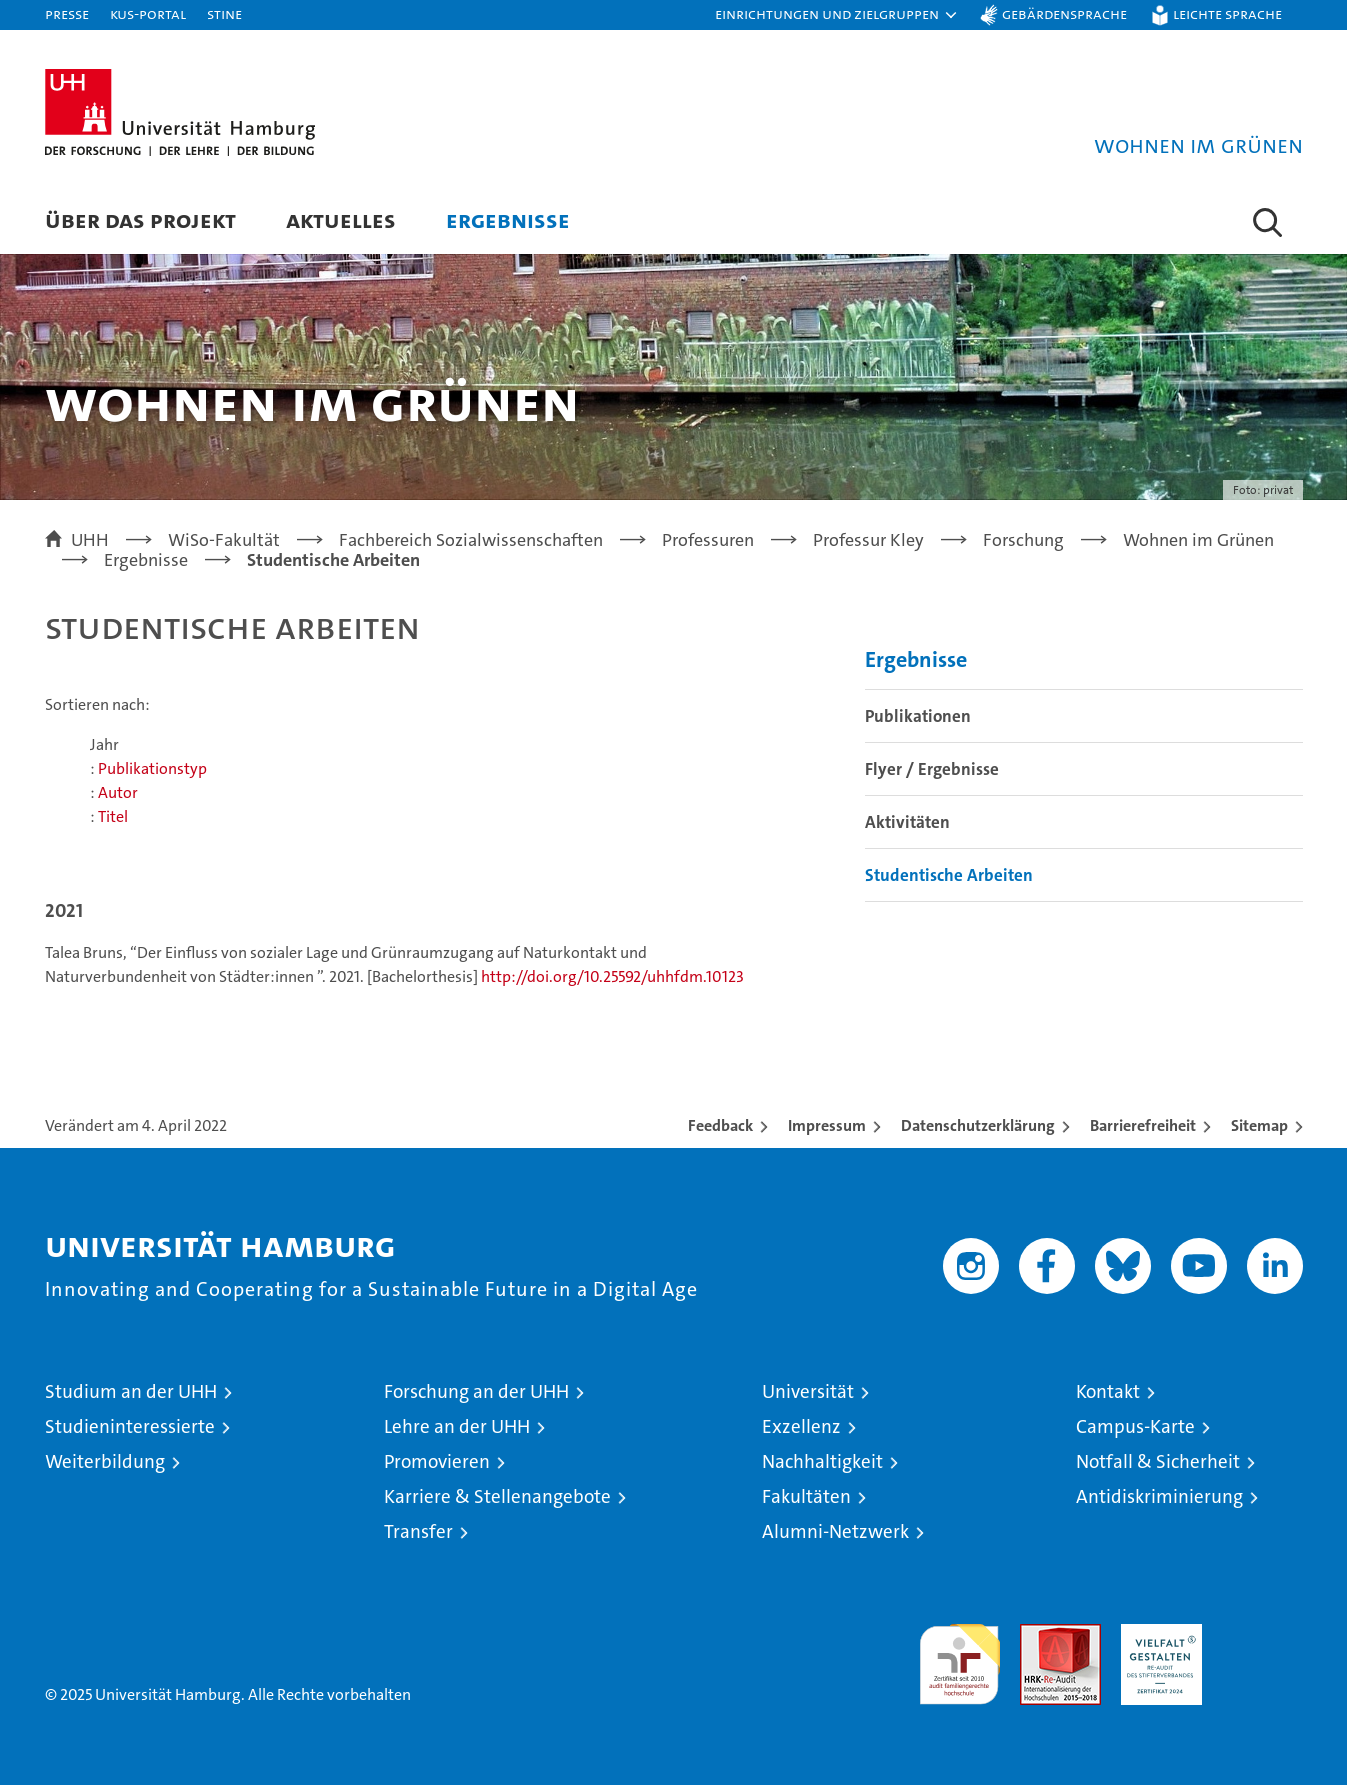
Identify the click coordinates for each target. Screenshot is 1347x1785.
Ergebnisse (508, 219)
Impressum (827, 1125)
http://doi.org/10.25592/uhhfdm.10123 (612, 976)
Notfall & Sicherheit (1158, 1461)
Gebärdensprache (1064, 13)
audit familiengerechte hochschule (959, 1655)
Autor (118, 792)
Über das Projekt (140, 219)
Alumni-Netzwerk (835, 1531)
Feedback (720, 1125)
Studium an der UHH (131, 1391)
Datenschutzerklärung (978, 1125)
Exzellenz (801, 1426)
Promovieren (437, 1461)
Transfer (418, 1531)
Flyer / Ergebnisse (932, 769)
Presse (67, 13)
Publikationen (918, 716)
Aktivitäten (907, 822)
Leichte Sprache (1227, 13)
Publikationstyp (152, 768)
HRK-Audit (1156, 1634)
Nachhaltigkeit (822, 1461)
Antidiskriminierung (1159, 1496)
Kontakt (1108, 1391)
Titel (113, 816)
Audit (1039, 1634)
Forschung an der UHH (476, 1391)
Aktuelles (341, 219)
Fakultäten (806, 1496)
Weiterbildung (105, 1461)
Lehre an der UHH (457, 1426)
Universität (808, 1391)
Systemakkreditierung (1262, 1634)
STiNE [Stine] (224, 13)
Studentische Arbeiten (949, 875)
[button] (837, 15)
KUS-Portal (148, 13)
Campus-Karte (1135, 1426)
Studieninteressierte (130, 1426)
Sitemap (1259, 1125)
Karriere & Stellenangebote (497, 1496)
